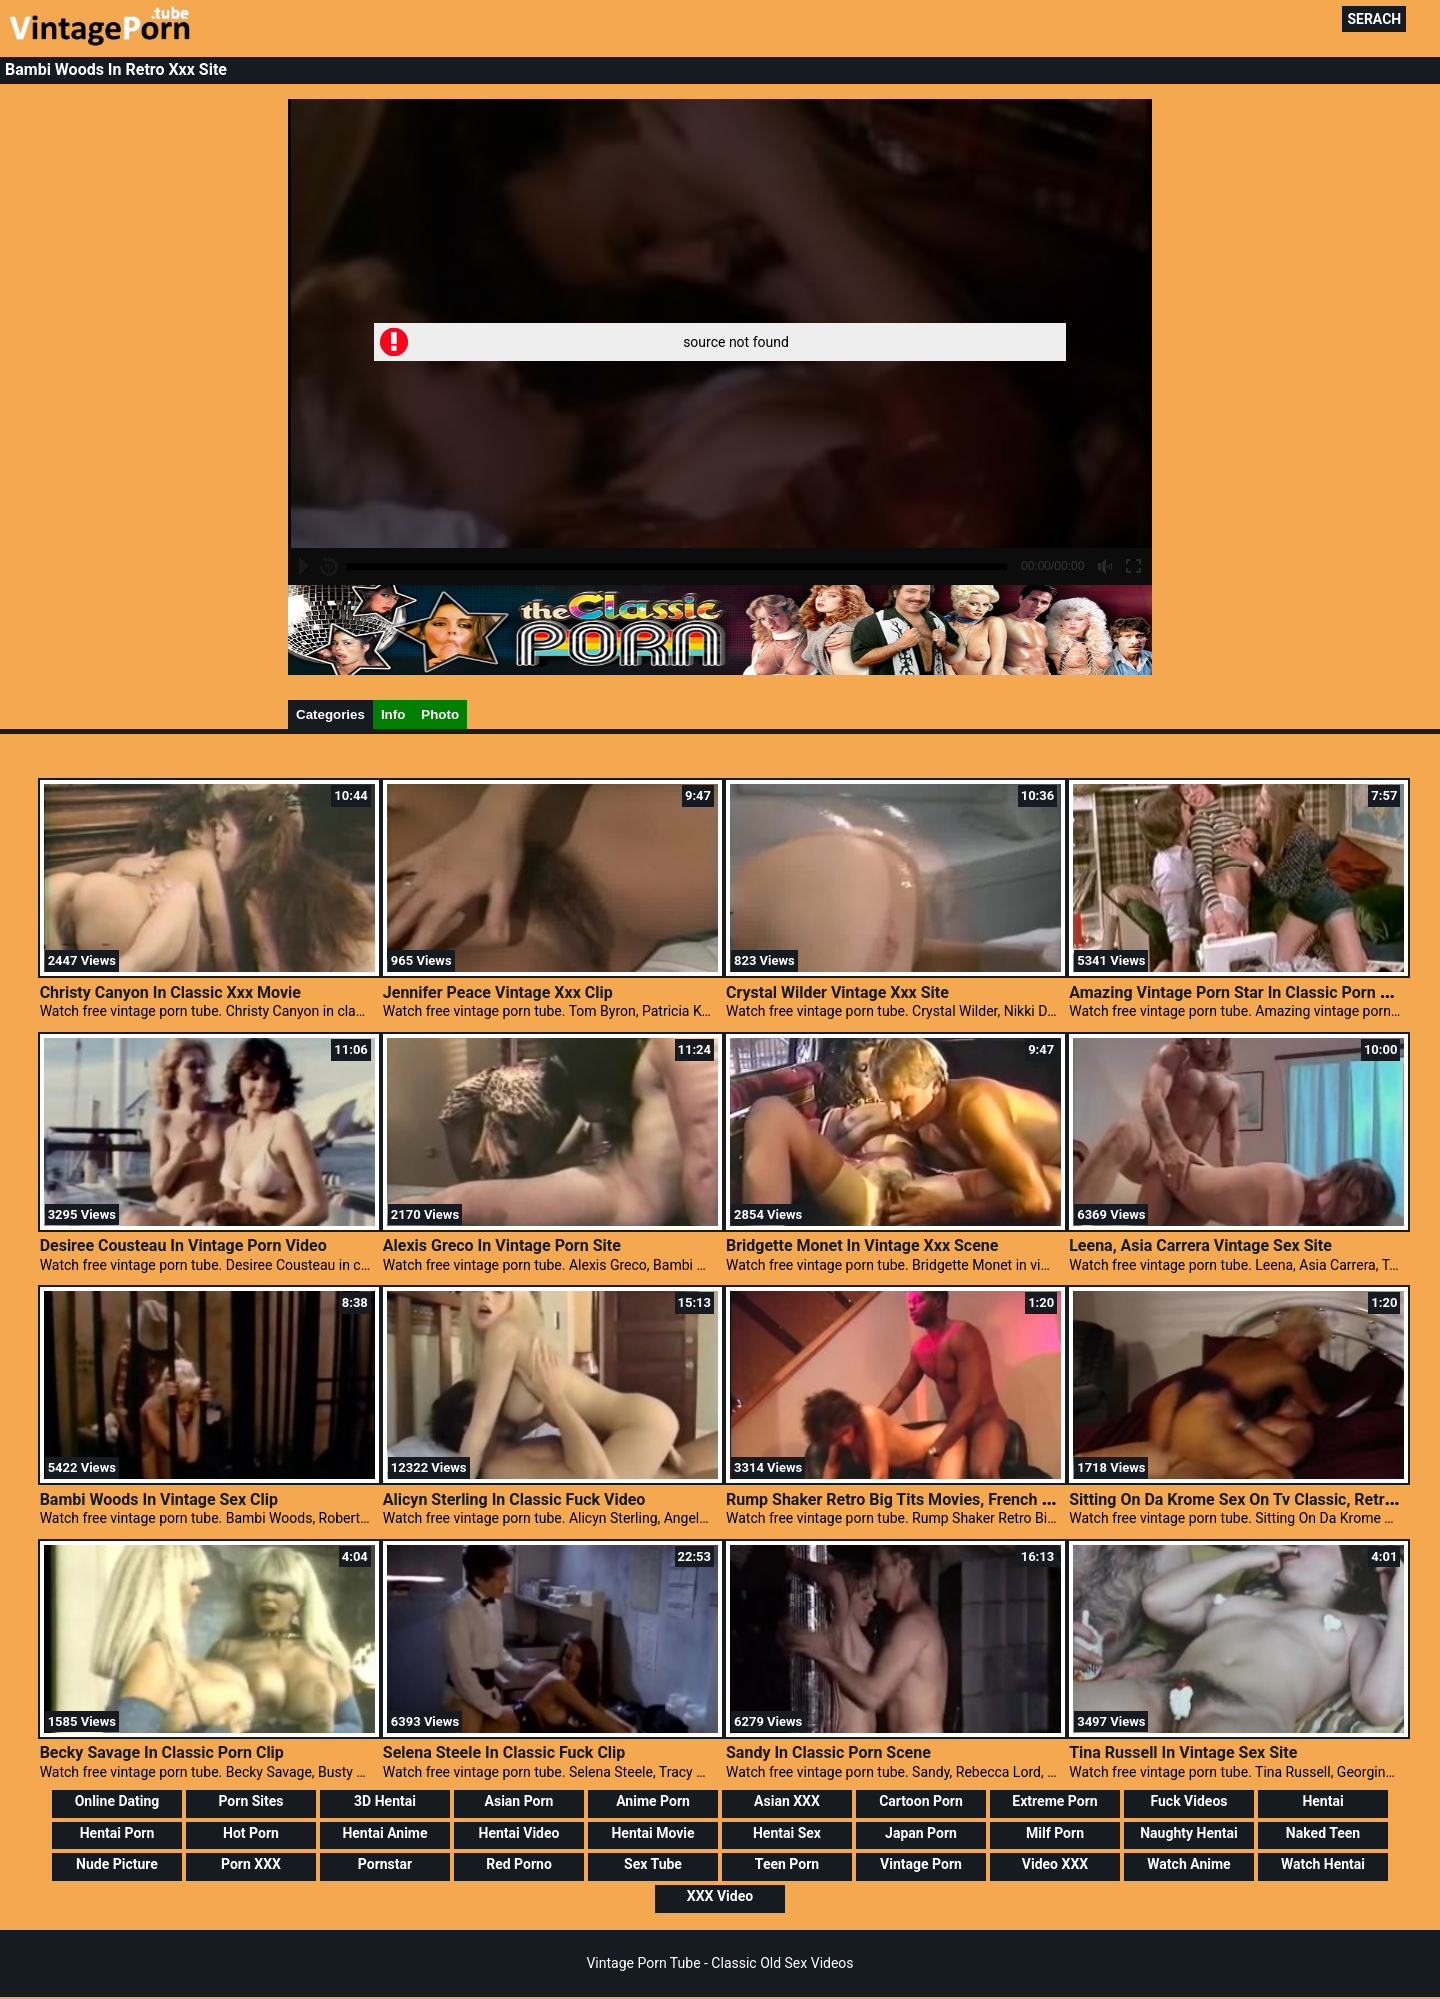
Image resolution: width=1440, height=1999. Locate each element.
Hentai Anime (384, 1833)
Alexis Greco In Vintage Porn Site (502, 1245)
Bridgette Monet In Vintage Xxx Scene (862, 1245)
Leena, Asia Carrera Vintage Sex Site (1200, 1245)
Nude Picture (117, 1864)
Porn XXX (251, 1864)
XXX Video (720, 1896)
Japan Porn (921, 1833)
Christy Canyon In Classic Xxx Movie (170, 992)
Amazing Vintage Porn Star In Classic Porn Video (1245, 992)
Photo (440, 714)
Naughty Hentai (1189, 1833)
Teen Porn (787, 1864)
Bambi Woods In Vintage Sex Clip (159, 1499)
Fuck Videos (1188, 1801)
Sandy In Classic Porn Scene (828, 1752)
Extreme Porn (1054, 1801)
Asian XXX (787, 1801)
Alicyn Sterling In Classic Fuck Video (514, 1499)
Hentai (1322, 1801)
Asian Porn (519, 1801)
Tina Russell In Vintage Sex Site (1183, 1752)
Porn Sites (250, 1801)
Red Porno (519, 1864)
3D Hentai (385, 1801)
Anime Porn (653, 1801)
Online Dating (117, 1801)
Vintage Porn (921, 1864)
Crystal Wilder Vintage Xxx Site (837, 992)
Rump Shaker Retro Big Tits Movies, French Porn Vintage (930, 1499)
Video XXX (1055, 1864)
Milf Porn (1055, 1833)
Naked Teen (1323, 1833)
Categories (330, 714)
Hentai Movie (652, 1833)
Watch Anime (1188, 1864)
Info (393, 714)
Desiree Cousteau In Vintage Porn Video (183, 1245)
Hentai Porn (117, 1833)
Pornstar (385, 1864)
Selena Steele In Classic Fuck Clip (504, 1752)
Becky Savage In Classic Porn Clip (162, 1752)
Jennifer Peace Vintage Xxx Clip (498, 992)
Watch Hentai (1323, 1864)
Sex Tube (653, 1864)
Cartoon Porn (921, 1801)
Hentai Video (519, 1833)
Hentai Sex (787, 1833)
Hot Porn (251, 1833)
